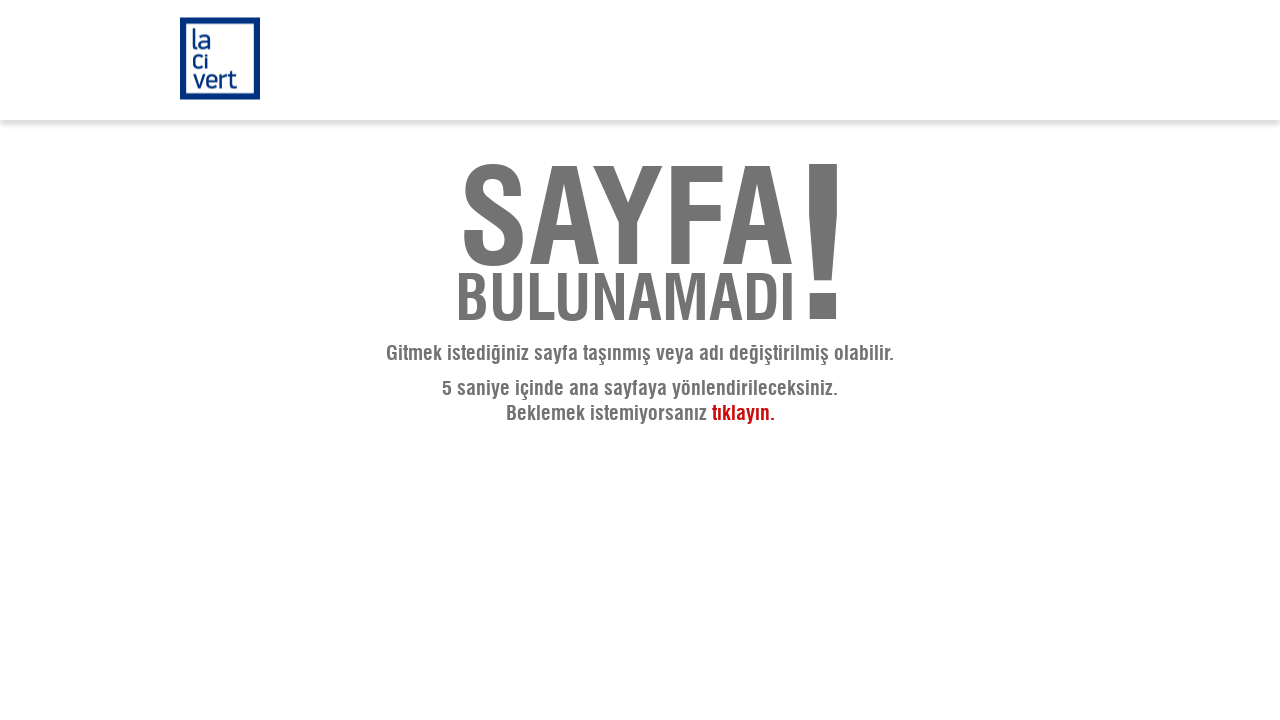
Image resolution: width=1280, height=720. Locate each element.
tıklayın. (743, 414)
